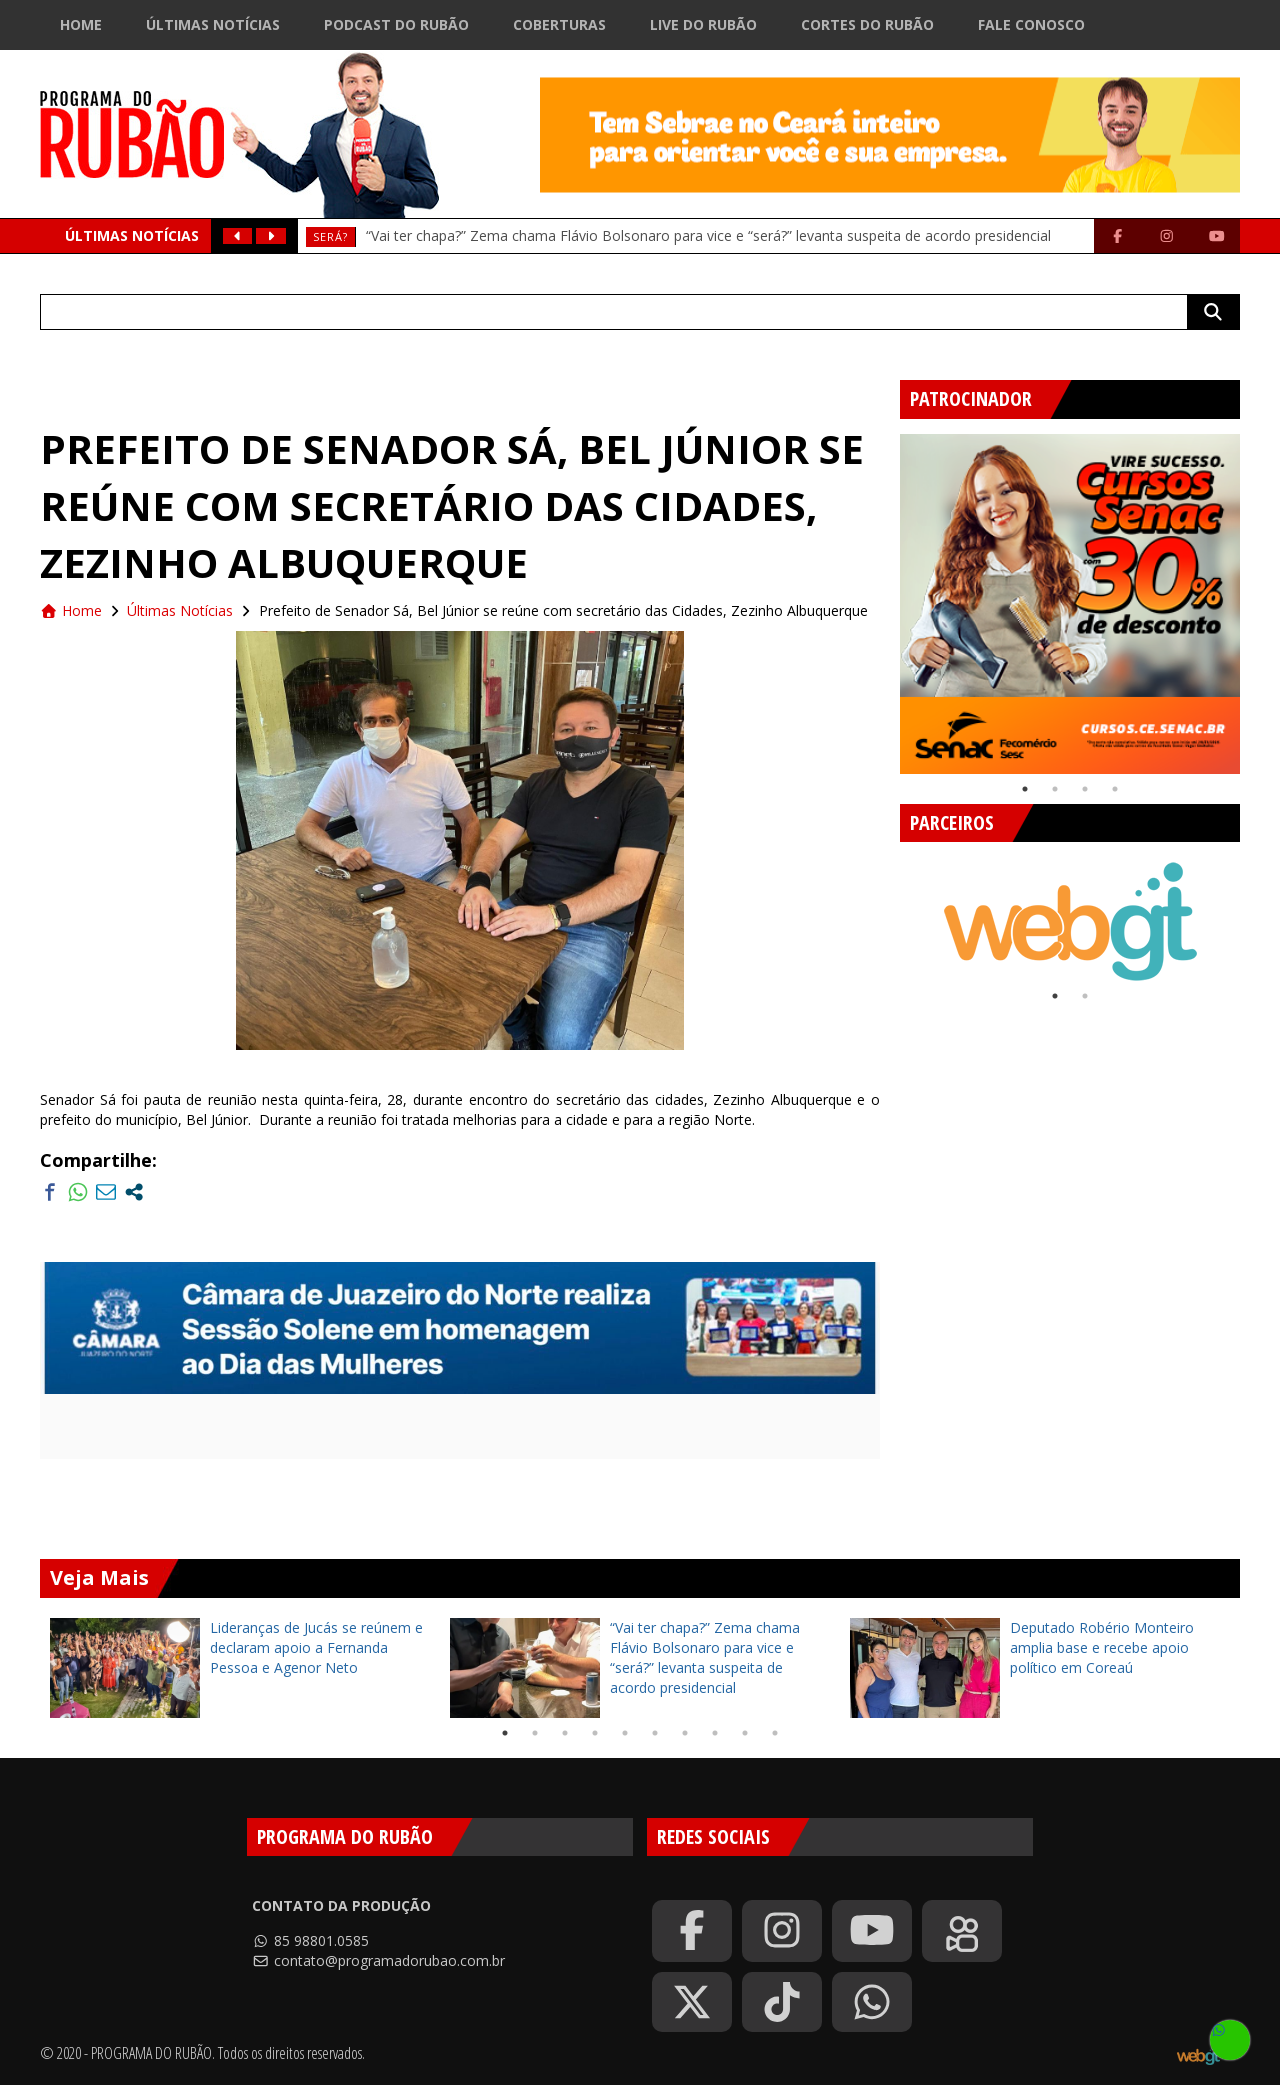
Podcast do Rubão (396, 24)
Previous (885, 596)
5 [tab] (625, 1733)
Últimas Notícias (213, 24)
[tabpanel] (1070, 604)
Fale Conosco (1031, 24)
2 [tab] (1055, 789)
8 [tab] (715, 1733)
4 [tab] (1115, 789)
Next (1255, 596)
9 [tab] (745, 1733)
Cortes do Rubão (867, 24)
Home (81, 24)
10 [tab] (775, 1733)
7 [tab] (685, 1733)
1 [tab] (1025, 789)
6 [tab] (655, 1733)
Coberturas (559, 24)
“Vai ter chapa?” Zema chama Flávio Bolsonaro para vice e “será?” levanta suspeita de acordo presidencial (708, 235)
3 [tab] (1085, 789)
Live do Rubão (703, 24)
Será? (330, 236)
